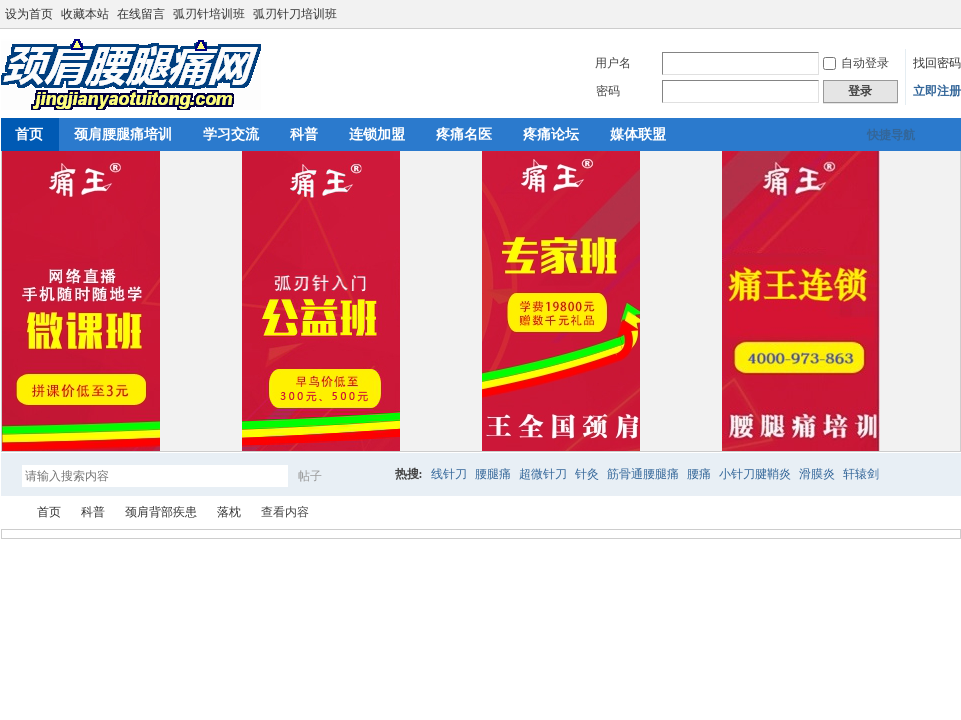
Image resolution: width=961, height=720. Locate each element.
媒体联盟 (638, 134)
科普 (304, 134)
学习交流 (231, 134)
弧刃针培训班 (209, 14)
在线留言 (141, 14)
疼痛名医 (464, 134)
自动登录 (856, 63)
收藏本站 (85, 14)
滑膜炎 (817, 474)
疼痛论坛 (551, 134)
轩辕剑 (861, 474)
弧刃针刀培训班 (295, 14)
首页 (49, 512)
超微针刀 (543, 474)
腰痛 (699, 474)
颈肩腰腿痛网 (9, 512)
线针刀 (449, 474)
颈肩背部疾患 (161, 512)
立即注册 (937, 91)
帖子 (310, 476)
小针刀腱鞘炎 (755, 474)
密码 (608, 91)
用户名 (613, 63)
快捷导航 (891, 135)
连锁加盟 (377, 134)
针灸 (587, 474)
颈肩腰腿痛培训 (123, 134)
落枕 (229, 512)
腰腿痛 (493, 474)
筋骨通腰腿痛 (643, 474)
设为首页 (29, 14)
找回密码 (937, 63)
